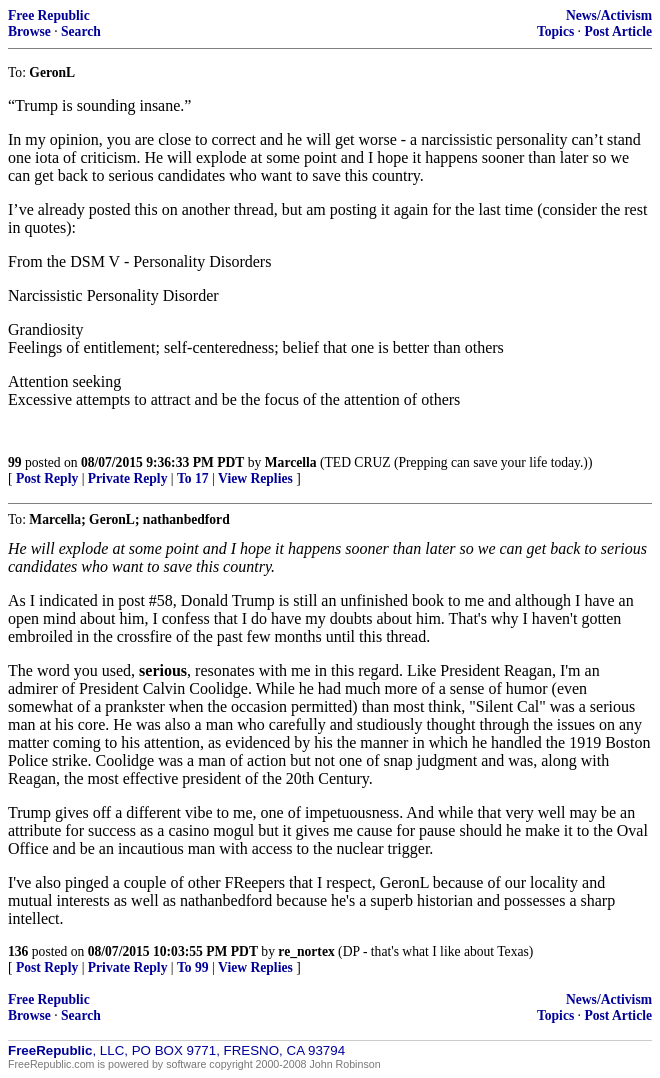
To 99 (193, 967)
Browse (29, 31)
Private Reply (128, 478)
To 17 (193, 478)
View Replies (255, 478)
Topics (555, 31)
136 (18, 951)
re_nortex (306, 951)
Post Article (618, 31)
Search (81, 31)
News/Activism (609, 15)
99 (15, 462)
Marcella (291, 462)
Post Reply (47, 478)
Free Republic (49, 15)
